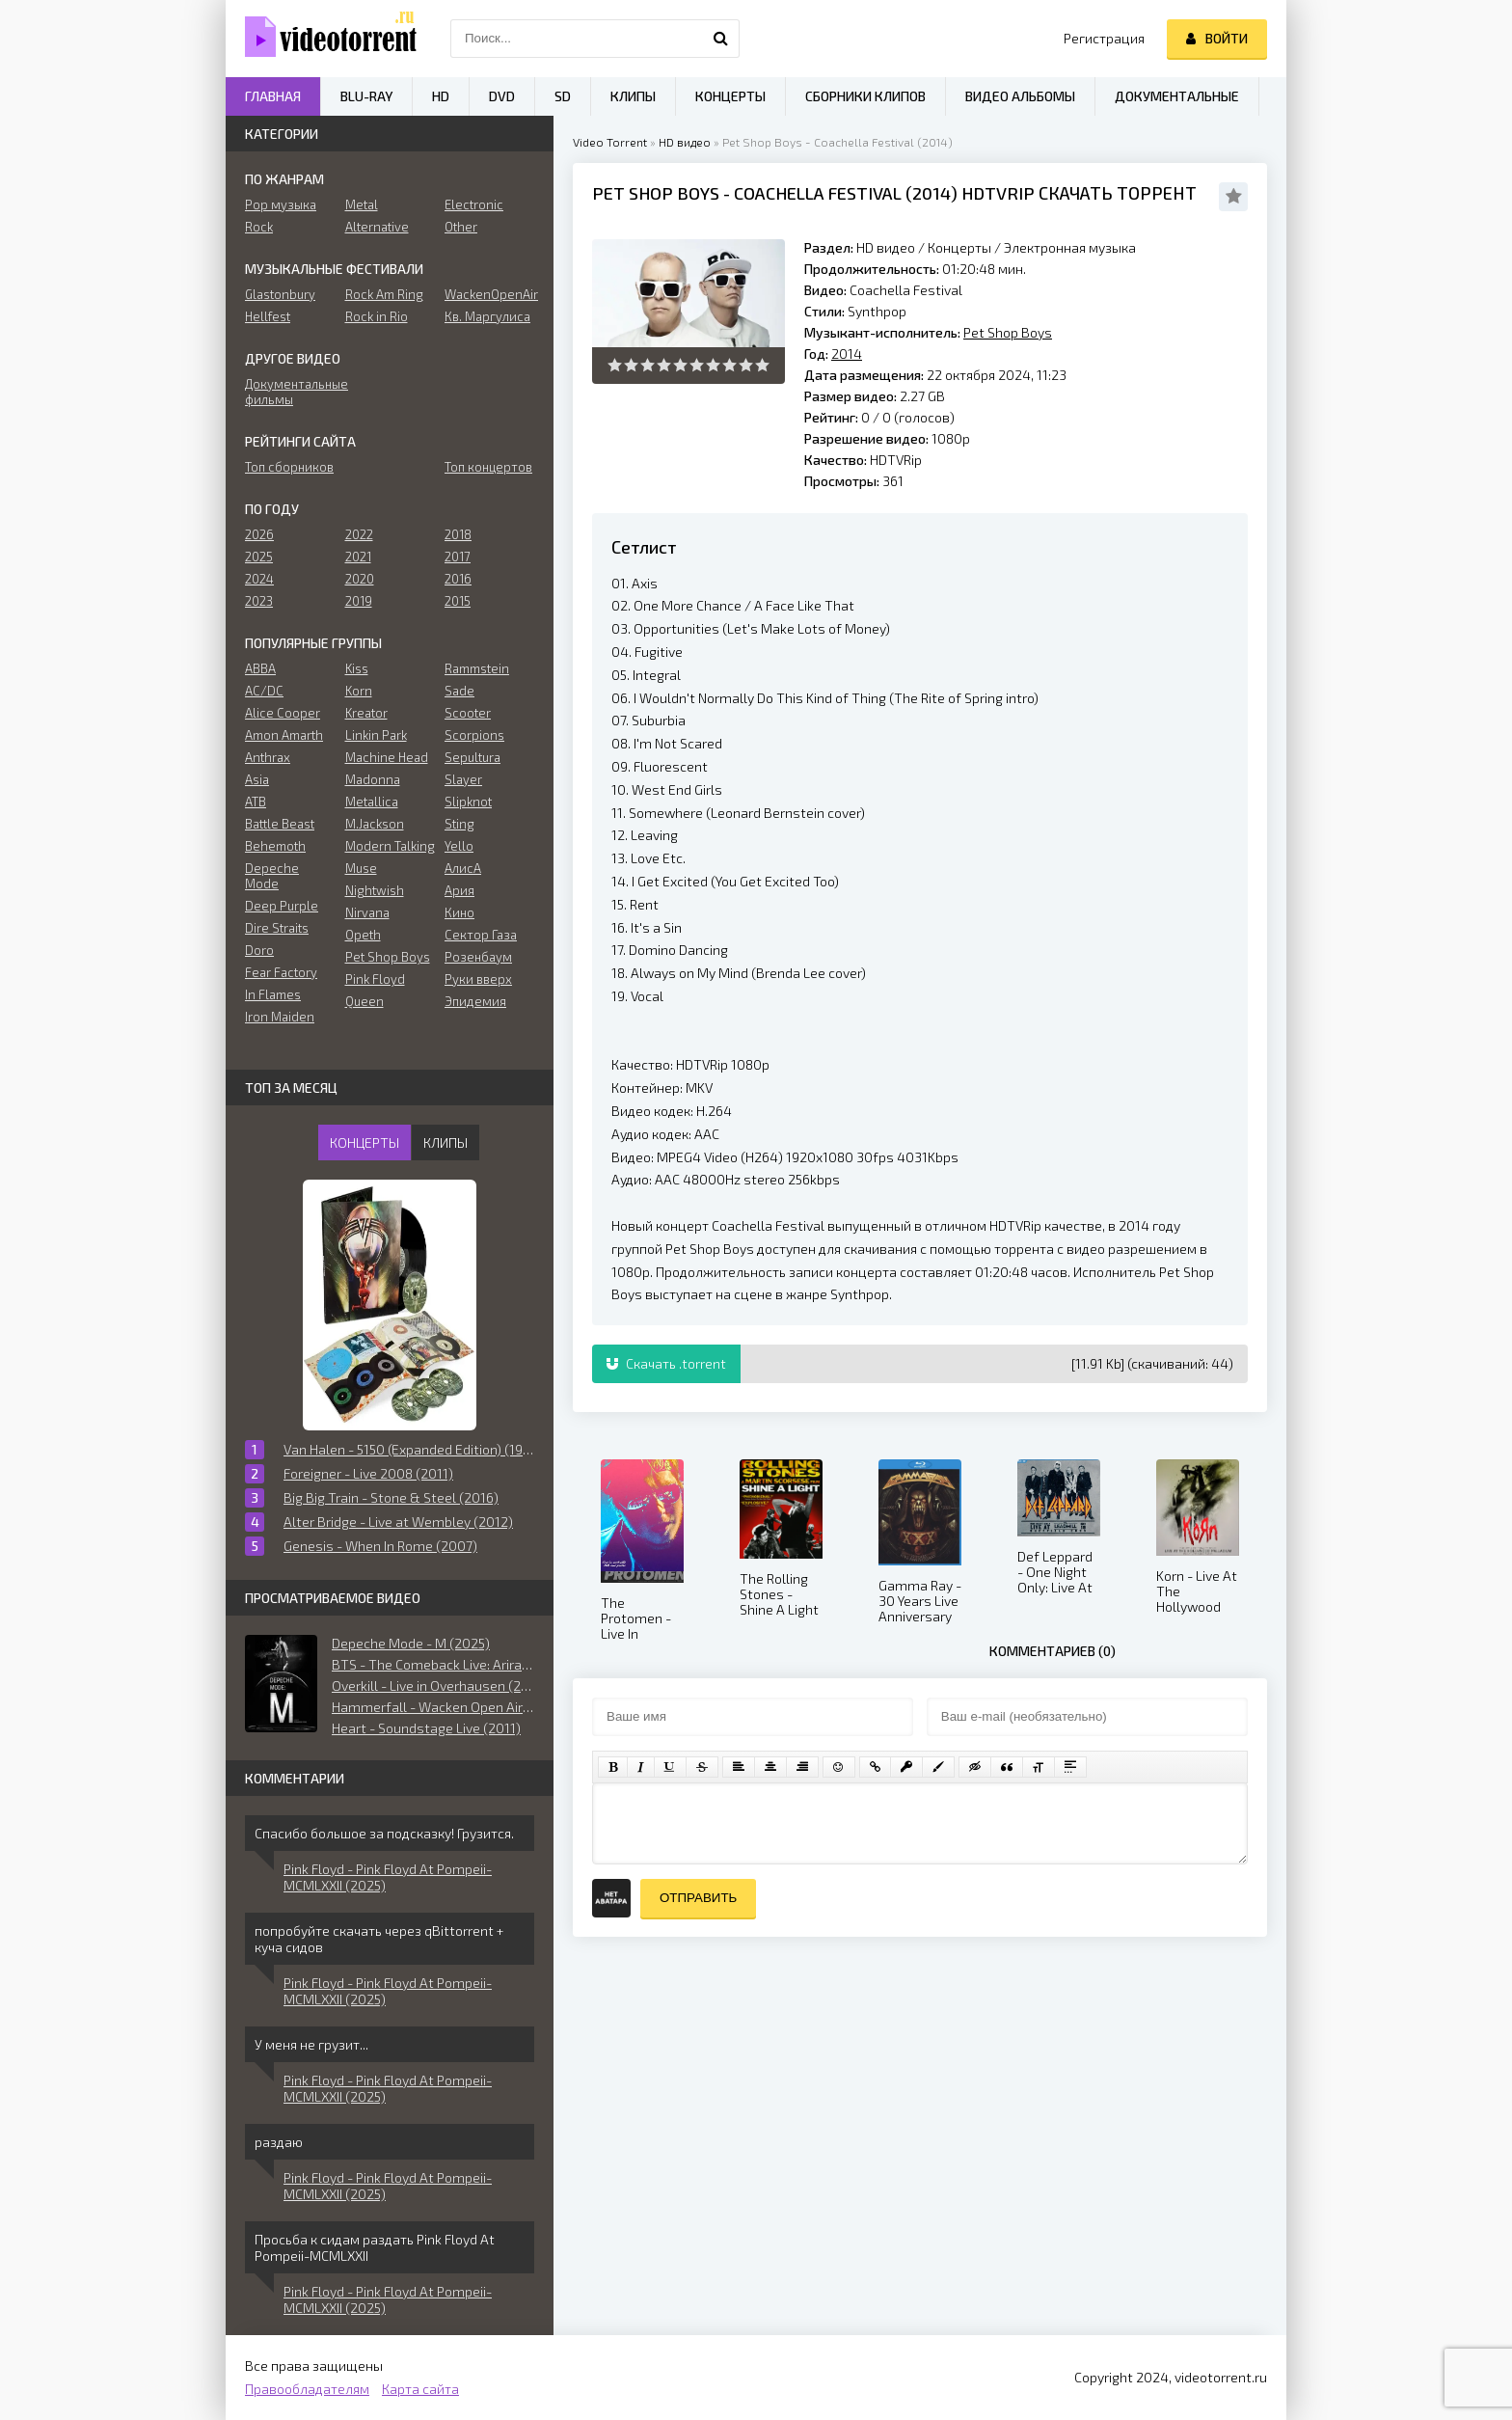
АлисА (463, 868)
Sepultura (472, 757)
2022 (359, 534)
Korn (358, 690)
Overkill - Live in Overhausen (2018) (433, 1685)
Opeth (363, 934)
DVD (502, 96)
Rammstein (477, 668)
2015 (458, 601)
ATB (255, 801)
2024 (259, 578)
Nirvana (367, 912)
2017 (458, 556)
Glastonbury (280, 294)
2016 (458, 578)
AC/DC (264, 690)
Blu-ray (366, 96)
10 (762, 365)
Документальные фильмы (290, 391)
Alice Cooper (282, 713)
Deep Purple (281, 905)
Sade (459, 690)
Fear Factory (281, 972)
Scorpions (474, 735)
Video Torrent (610, 142)
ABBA (260, 668)
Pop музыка (280, 204)
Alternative (377, 226)
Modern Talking (390, 846)
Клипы (633, 96)
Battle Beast (279, 823)
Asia (257, 779)
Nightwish (374, 890)
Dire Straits (277, 928)
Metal (361, 204)
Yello (459, 846)
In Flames (273, 994)
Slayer (463, 779)
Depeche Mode (272, 875)
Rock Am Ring (384, 294)
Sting (459, 823)
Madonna (372, 779)
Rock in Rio (376, 316)
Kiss (356, 668)
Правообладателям (307, 2388)
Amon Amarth (284, 735)
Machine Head (386, 757)
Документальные (1177, 96)
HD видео (685, 142)
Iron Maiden (279, 1016)
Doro (259, 950)
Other (461, 226)
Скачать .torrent (666, 1363)
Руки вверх (478, 979)
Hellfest (267, 316)
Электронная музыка (1070, 247)
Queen (364, 1001)
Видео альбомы (1020, 96)
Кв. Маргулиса (487, 316)
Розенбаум (478, 957)
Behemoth (275, 846)
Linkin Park (376, 735)
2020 (359, 578)
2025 (259, 556)
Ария (459, 890)
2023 (259, 601)
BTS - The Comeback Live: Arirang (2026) (433, 1664)
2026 (259, 534)
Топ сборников (289, 467)
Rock (259, 226)
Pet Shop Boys (655, 193)
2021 (358, 556)
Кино (459, 912)
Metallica (371, 801)
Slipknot (468, 801)
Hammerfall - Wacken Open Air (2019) (433, 1707)
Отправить (698, 1897)
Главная (273, 96)
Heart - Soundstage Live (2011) (426, 1728)
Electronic (474, 204)
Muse (361, 868)
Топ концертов (488, 467)
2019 (358, 601)
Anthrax (267, 757)
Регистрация (1104, 38)
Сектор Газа (481, 934)
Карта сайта (420, 2388)
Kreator (366, 713)
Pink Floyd (375, 979)
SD (562, 96)
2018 (458, 534)
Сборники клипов (865, 96)
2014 (931, 193)
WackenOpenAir (489, 294)
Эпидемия (475, 1001)
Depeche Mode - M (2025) (411, 1643)
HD (440, 96)
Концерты (959, 247)
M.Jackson (374, 823)
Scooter (468, 713)
